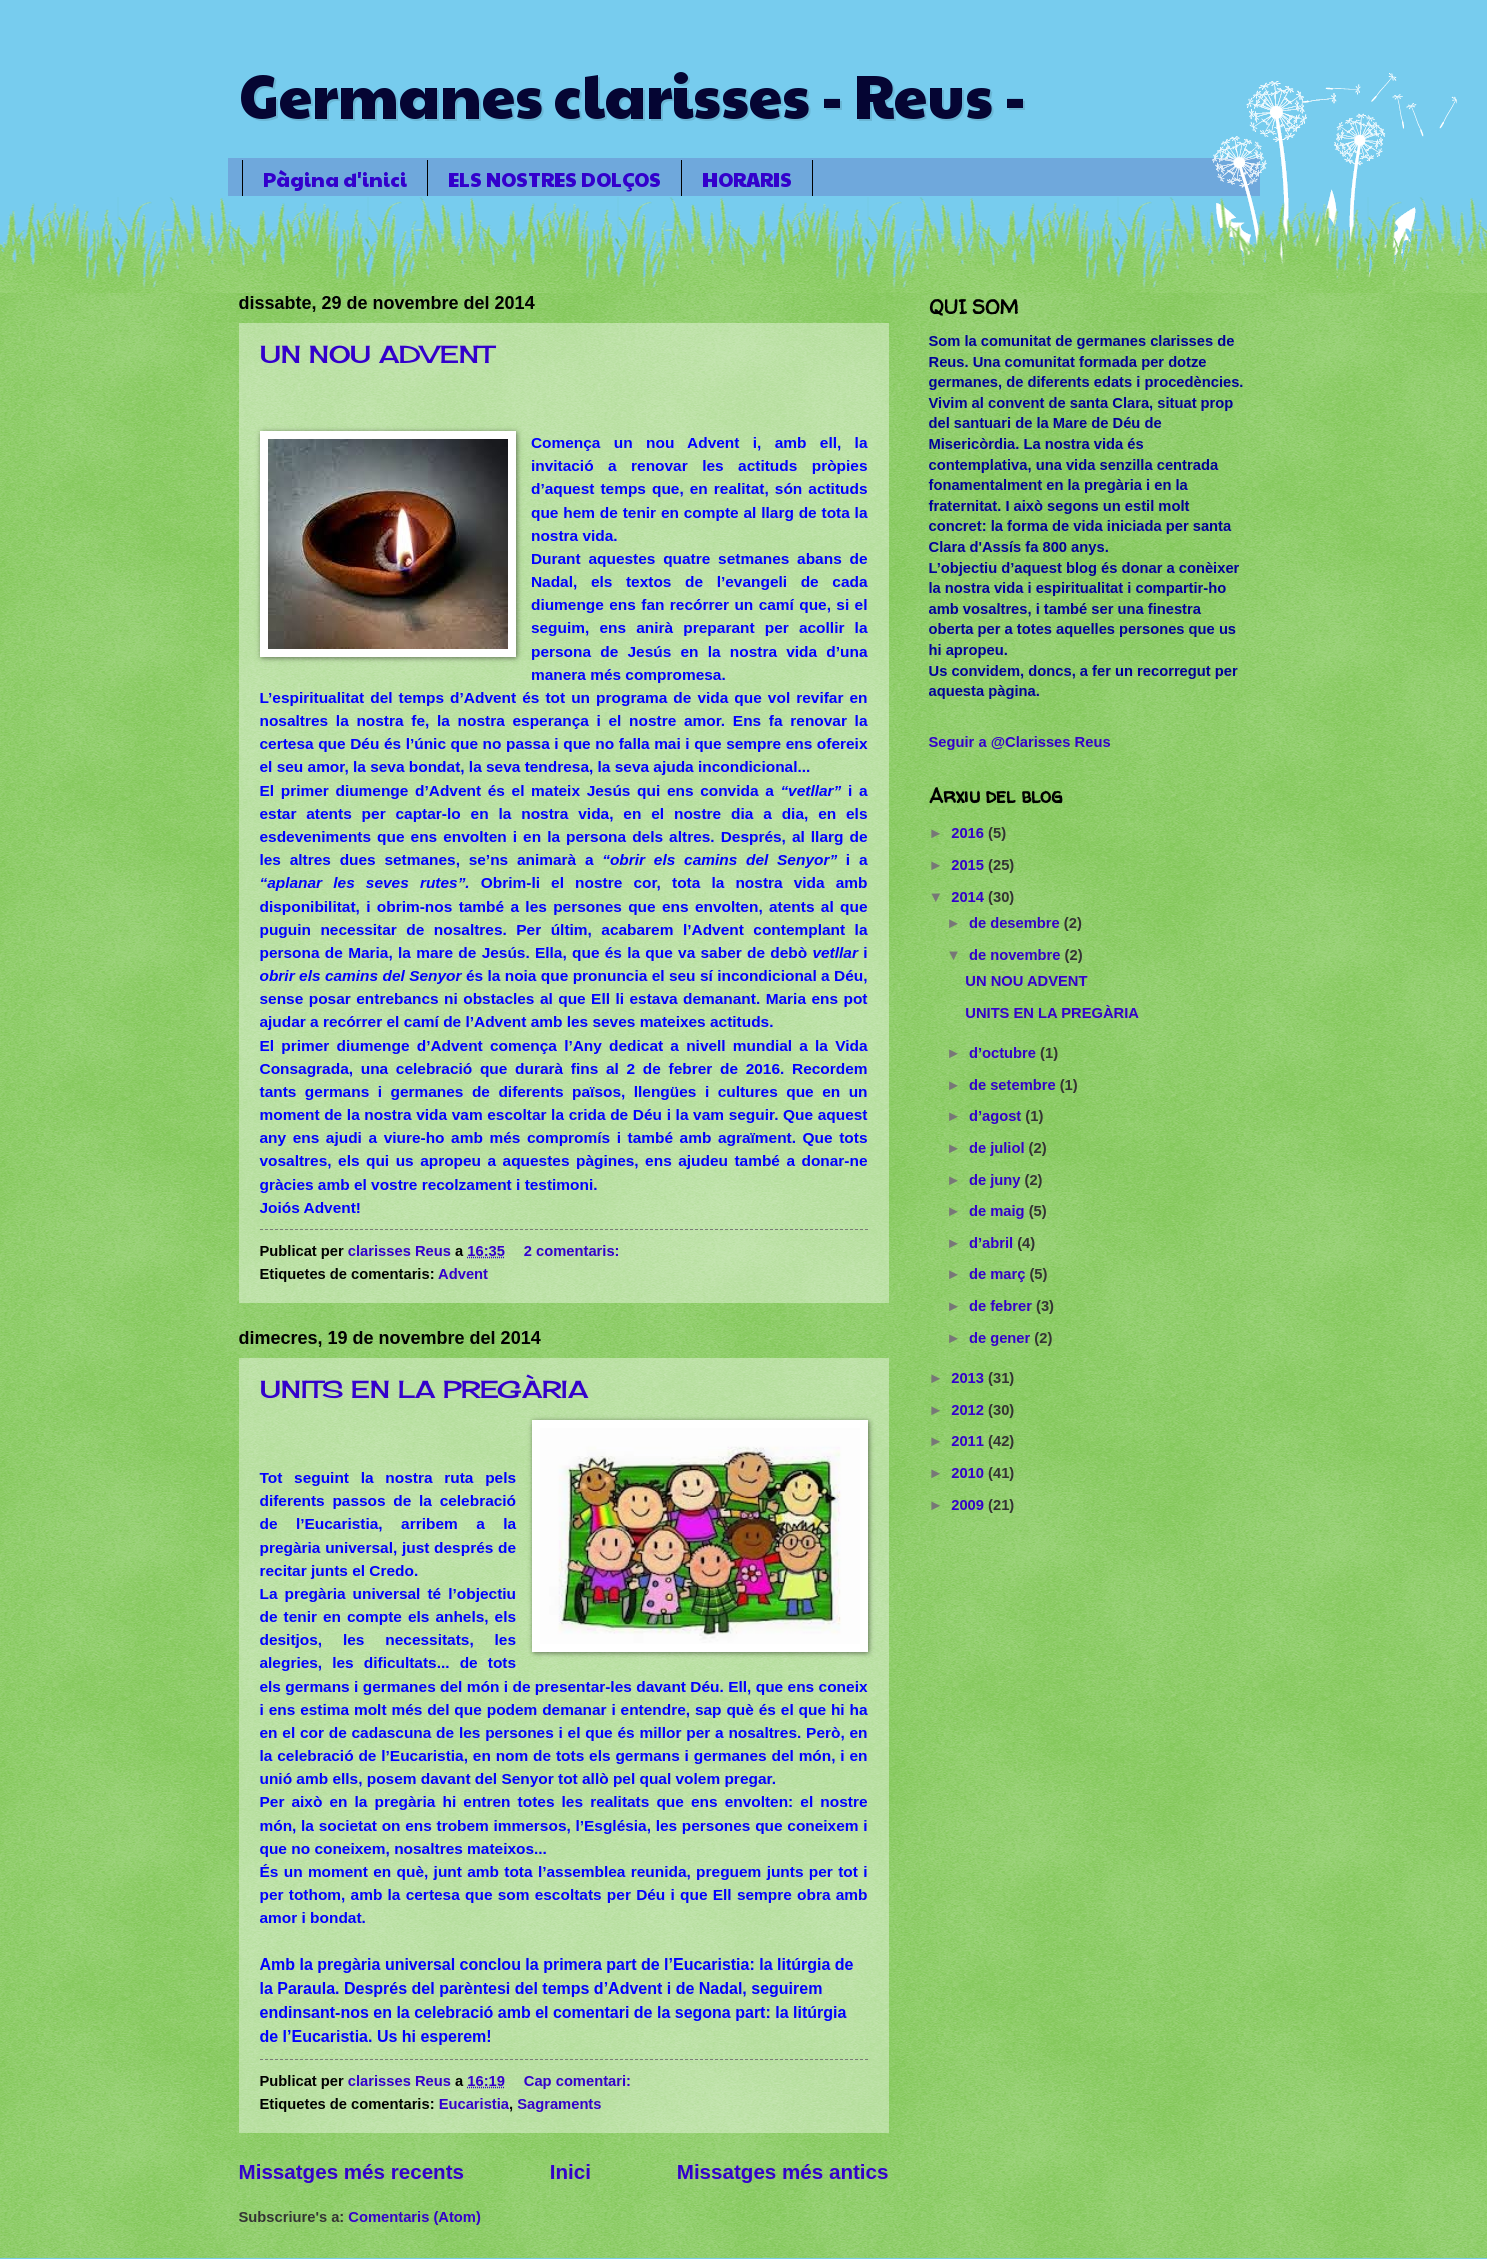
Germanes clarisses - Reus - (632, 94)
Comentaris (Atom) (414, 2217)
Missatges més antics (783, 2171)
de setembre (1014, 1085)
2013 (969, 1378)
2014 (969, 897)
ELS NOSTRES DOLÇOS (554, 179)
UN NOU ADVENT (376, 354)
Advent (463, 1274)
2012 (969, 1410)
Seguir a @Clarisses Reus (1020, 742)
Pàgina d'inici (335, 179)
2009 (969, 1505)
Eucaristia (474, 2104)
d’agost (997, 1116)
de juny (997, 1180)
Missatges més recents (352, 2171)
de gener (1001, 1338)
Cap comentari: (579, 2081)
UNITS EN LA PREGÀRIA (424, 1389)
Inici (570, 2171)
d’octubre (1004, 1053)
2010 (969, 1473)
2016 (969, 833)
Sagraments (559, 2104)
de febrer (1002, 1306)
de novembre (1017, 955)
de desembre (1016, 923)
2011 (969, 1441)
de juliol (999, 1148)
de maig (999, 1211)
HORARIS (747, 179)
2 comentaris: (574, 1251)
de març (999, 1274)
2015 (969, 865)
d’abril (993, 1243)
